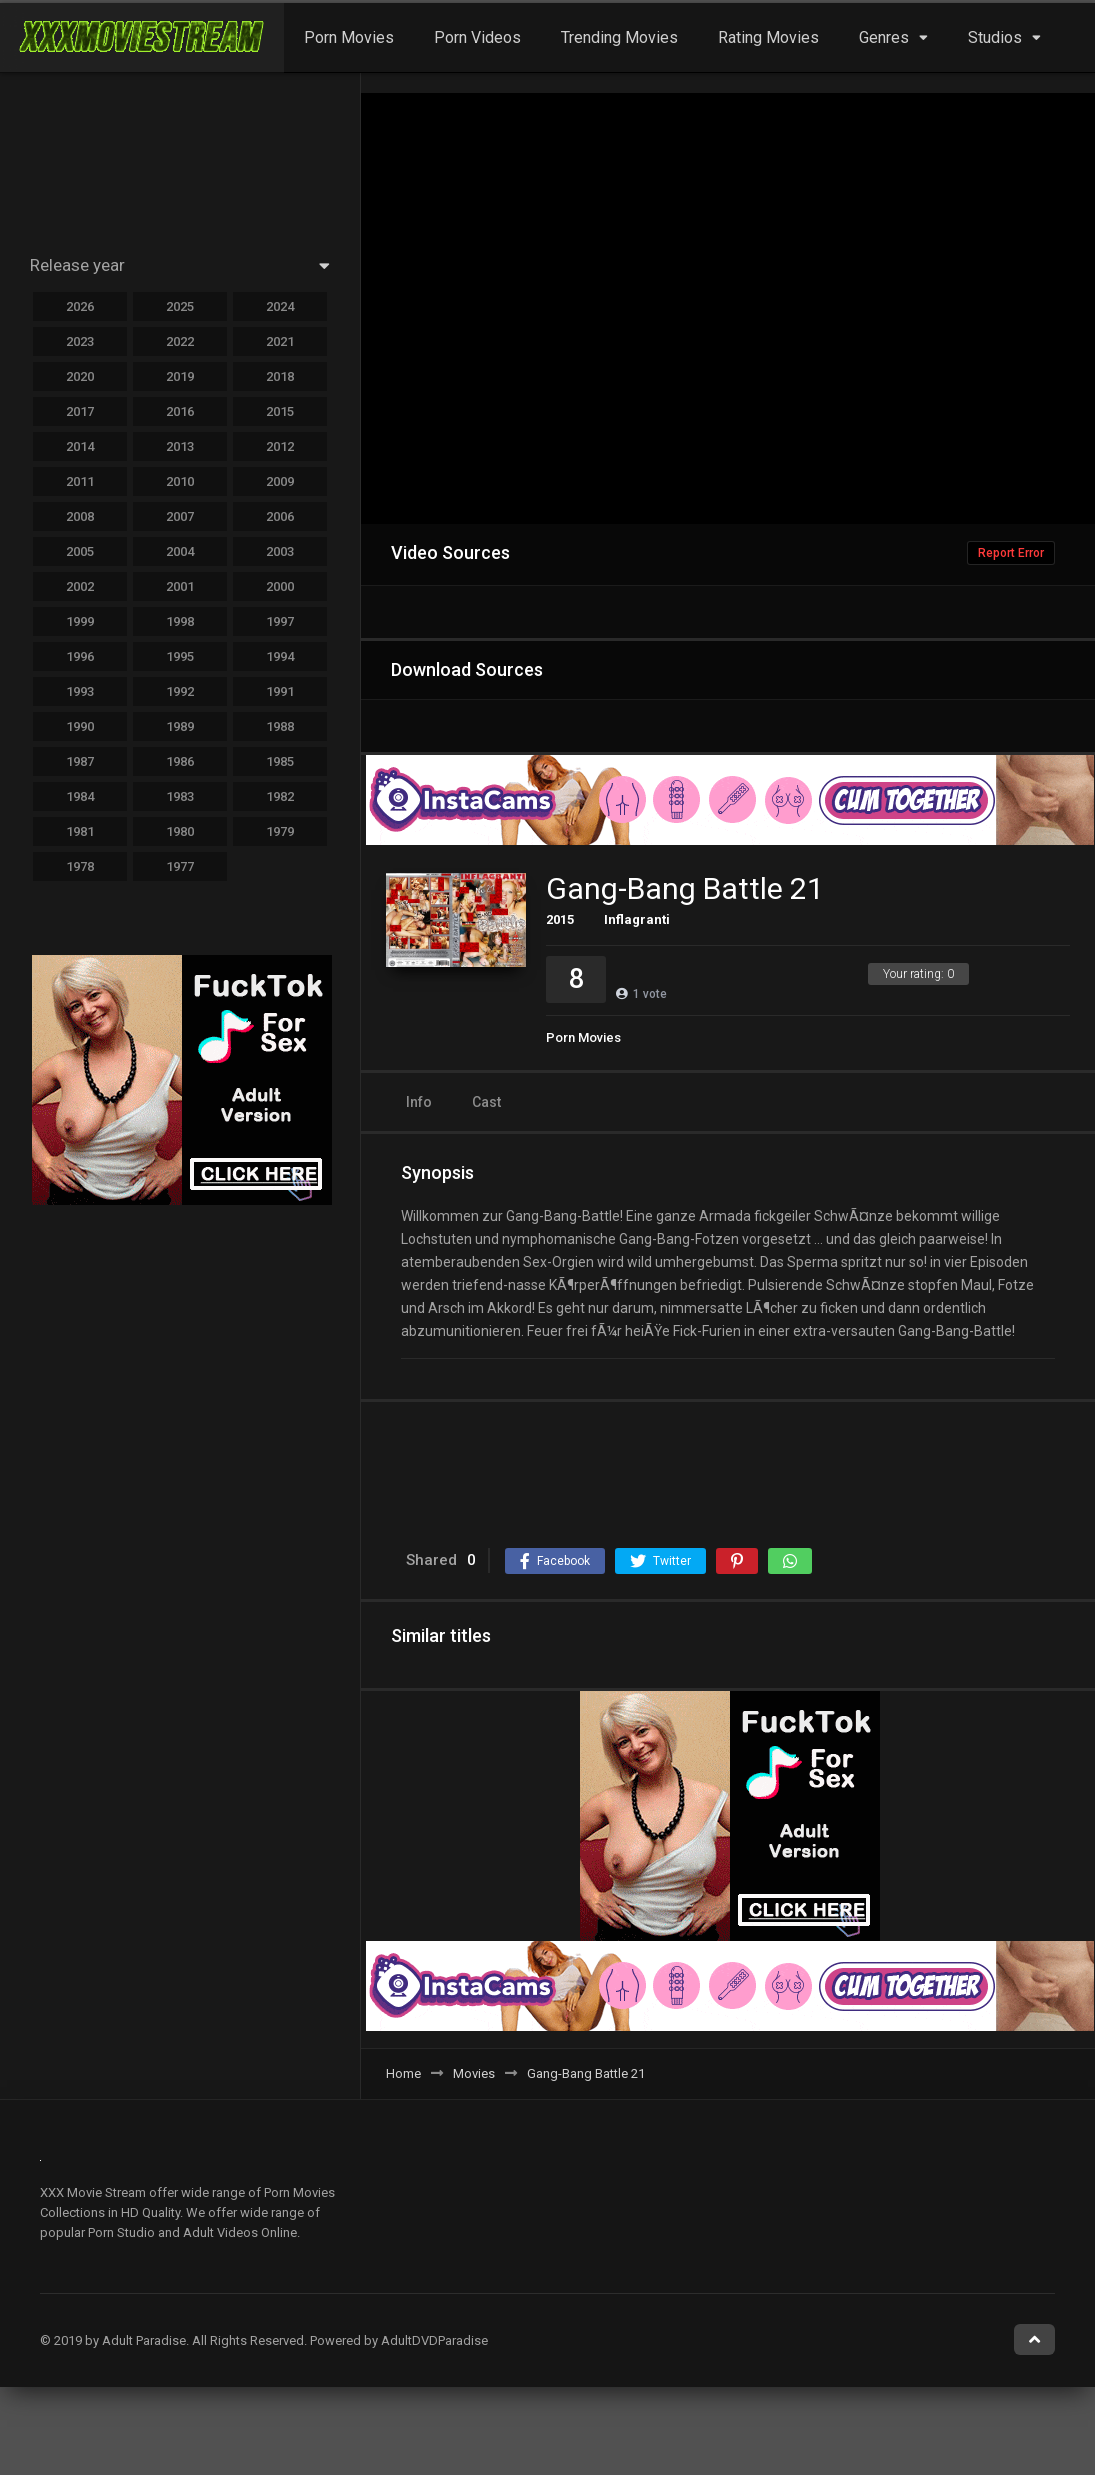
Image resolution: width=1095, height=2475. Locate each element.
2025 (180, 306)
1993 (80, 691)
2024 (280, 306)
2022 (180, 341)
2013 (180, 446)
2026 (80, 306)
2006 (280, 516)
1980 (180, 831)
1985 (280, 761)
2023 (80, 341)
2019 (180, 376)
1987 (80, 761)
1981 (80, 831)
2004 (180, 551)
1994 (280, 656)
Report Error (1011, 553)
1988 (280, 726)
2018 (280, 376)
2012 (280, 446)
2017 (80, 411)
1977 (180, 866)
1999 (80, 621)
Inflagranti (637, 919)
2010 (180, 481)
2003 (280, 551)
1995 (180, 656)
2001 (180, 586)
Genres (884, 37)
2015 (560, 919)
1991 (280, 691)
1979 (280, 831)
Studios (995, 37)
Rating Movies (768, 37)
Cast (486, 1102)
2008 (80, 516)
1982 (280, 796)
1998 (180, 621)
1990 (80, 726)
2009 (280, 481)
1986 (180, 761)
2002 (80, 586)
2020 (80, 376)
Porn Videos (477, 37)
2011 (80, 481)
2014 (80, 446)
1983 (180, 796)
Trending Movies (619, 37)
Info (419, 1102)
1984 (80, 796)
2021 (280, 341)
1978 (80, 866)
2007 (180, 516)
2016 (180, 411)
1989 (180, 726)
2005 (80, 551)
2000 (280, 586)
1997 (280, 621)
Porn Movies (349, 37)
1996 (80, 656)
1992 (180, 691)
